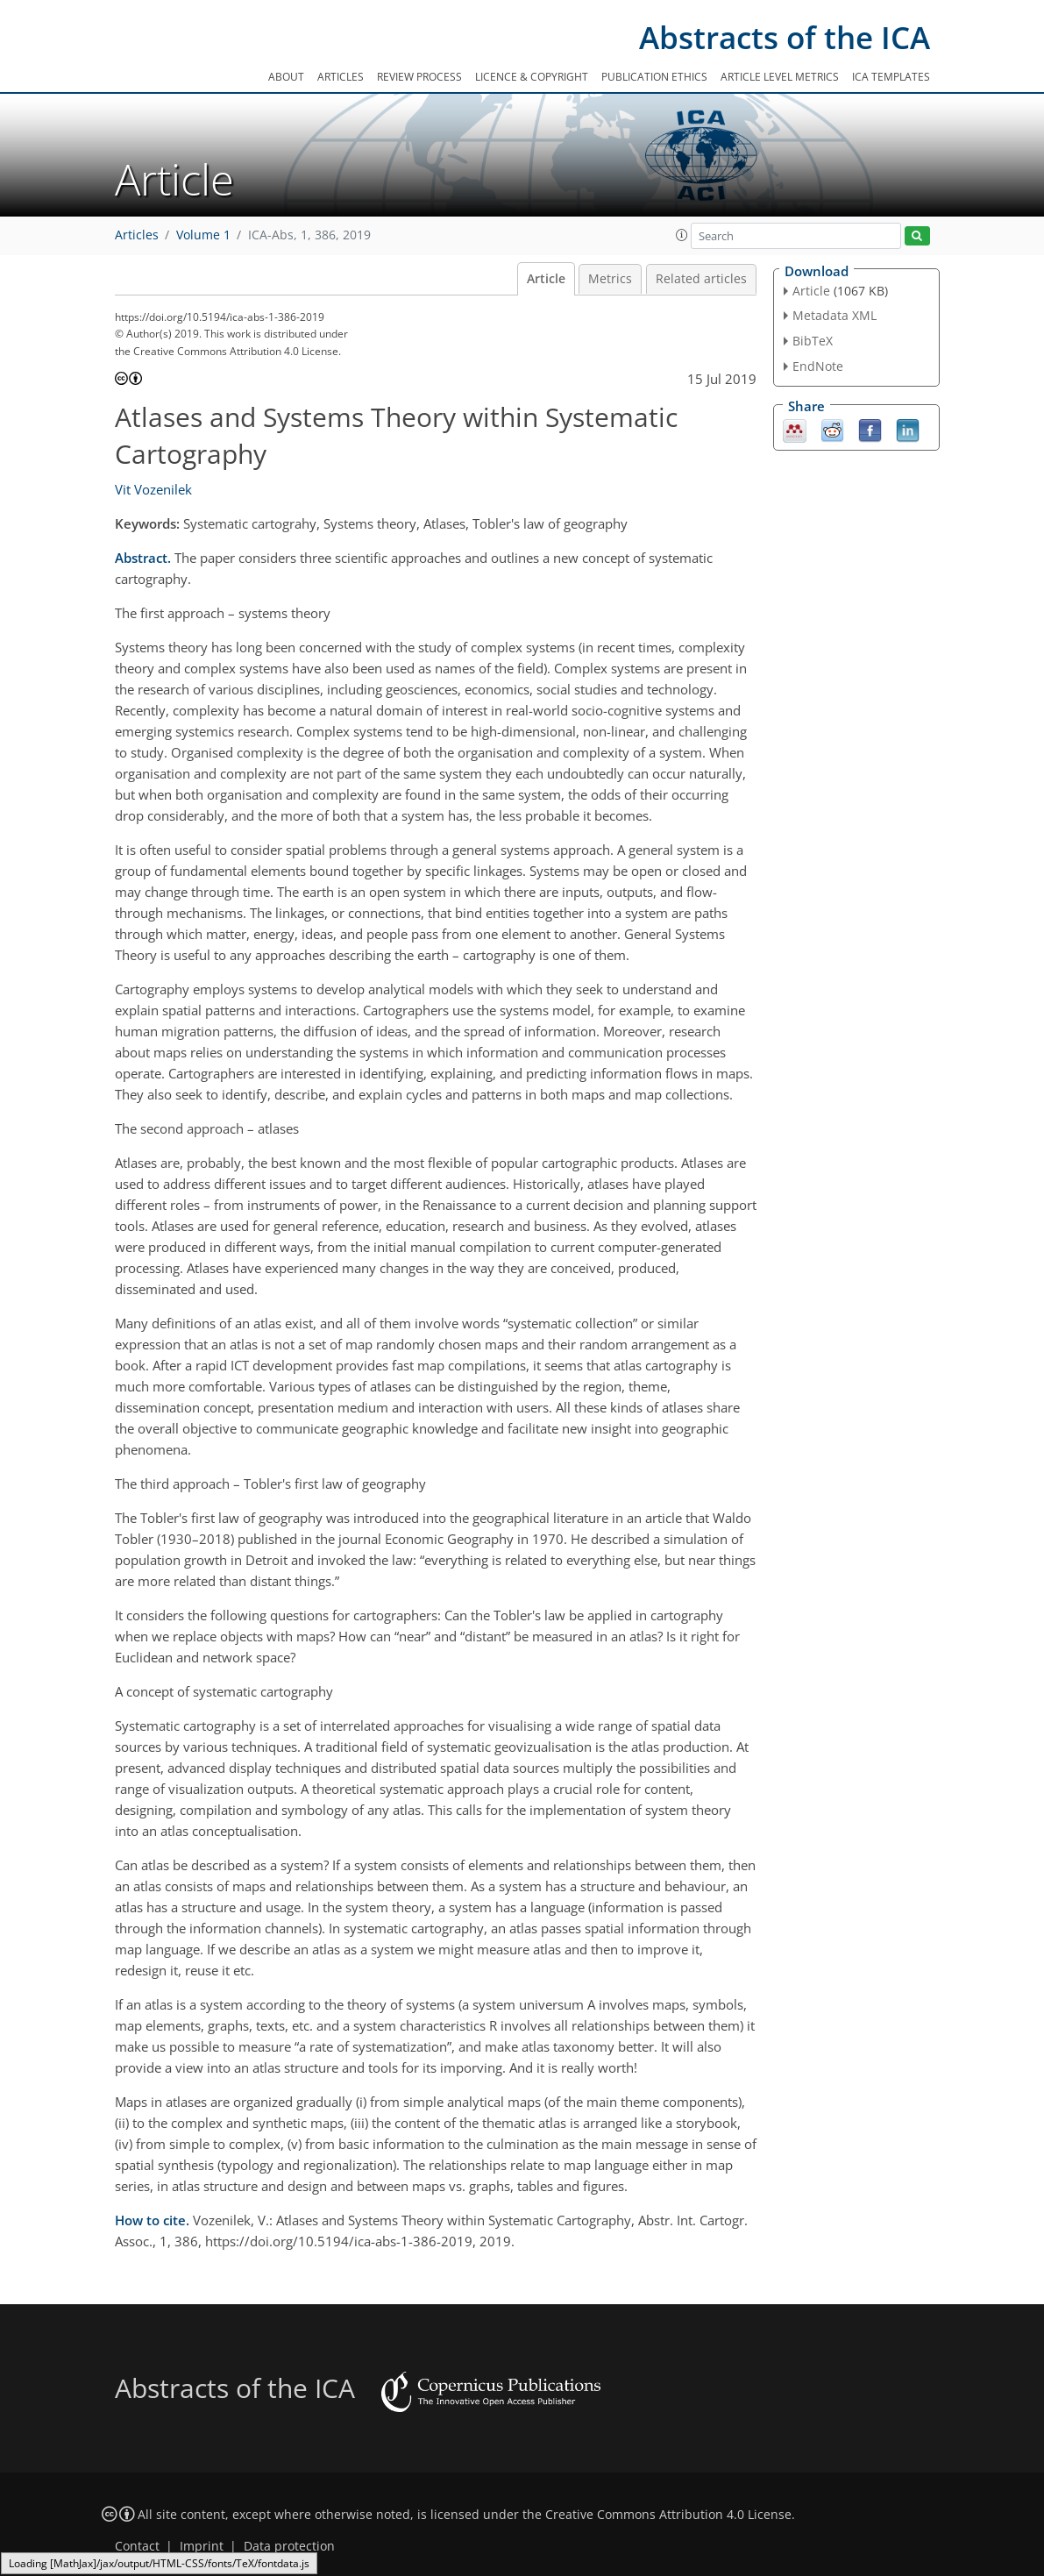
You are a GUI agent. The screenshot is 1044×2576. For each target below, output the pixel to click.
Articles (340, 76)
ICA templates (891, 76)
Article (546, 279)
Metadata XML (834, 315)
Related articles (701, 279)
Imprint (202, 2546)
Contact (137, 2546)
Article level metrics (780, 76)
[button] (682, 235)
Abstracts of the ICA (784, 37)
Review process (419, 76)
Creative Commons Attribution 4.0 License (668, 2515)
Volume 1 (203, 235)
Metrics (610, 279)
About (286, 76)
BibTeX (812, 340)
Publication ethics (654, 76)
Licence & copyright (531, 76)
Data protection (289, 2546)
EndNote (817, 366)
